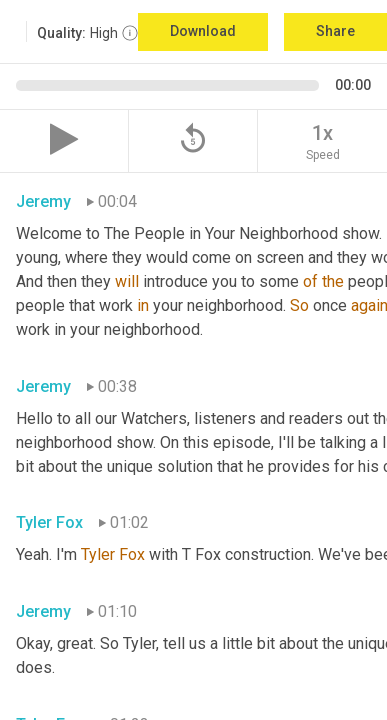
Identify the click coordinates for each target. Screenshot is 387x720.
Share (335, 31)
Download (203, 31)
